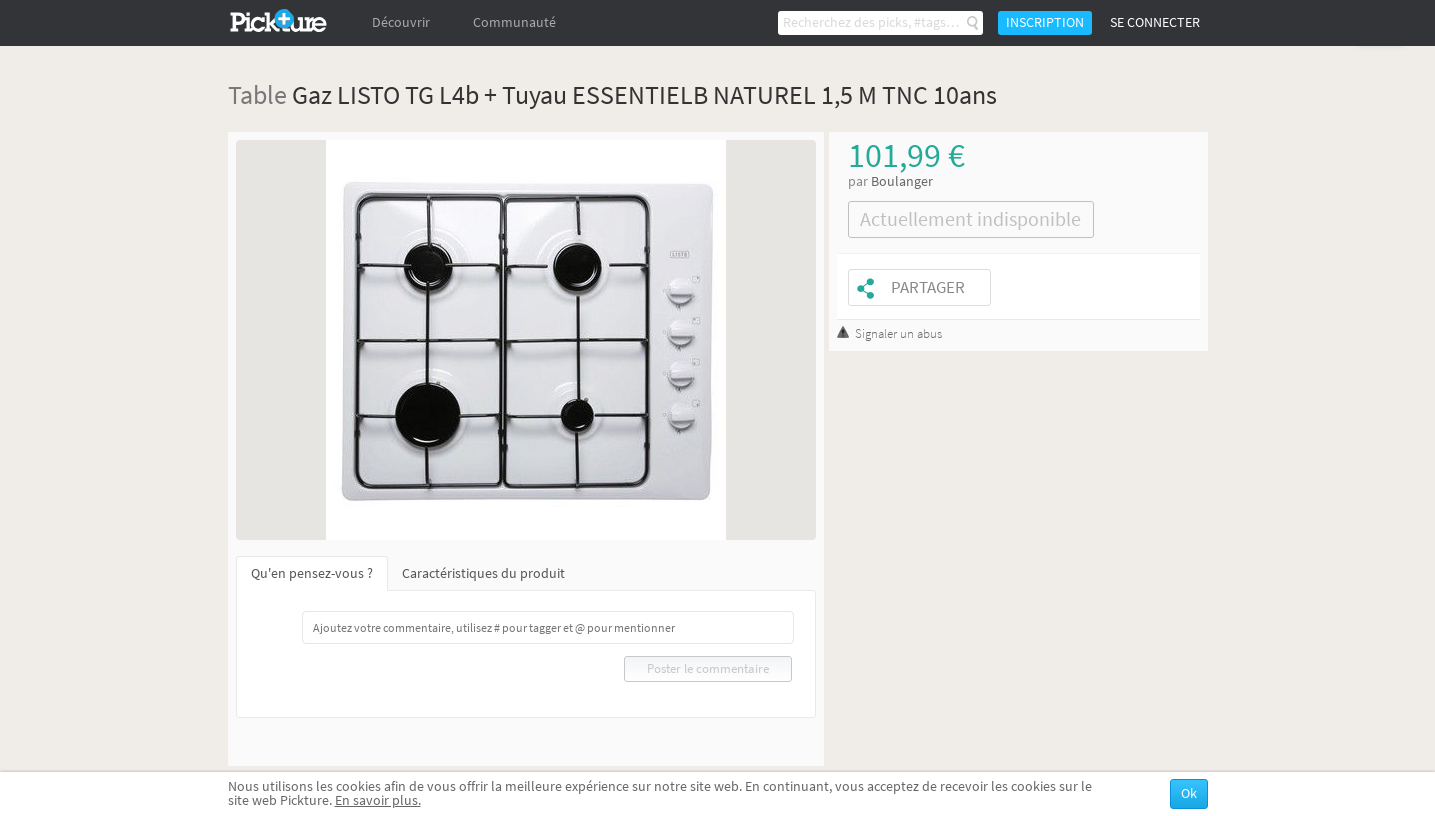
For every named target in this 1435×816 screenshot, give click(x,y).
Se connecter (1155, 22)
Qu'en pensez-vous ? (312, 573)
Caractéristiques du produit (483, 573)
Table (257, 94)
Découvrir (401, 22)
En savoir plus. (378, 800)
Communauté (514, 22)
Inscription (1045, 22)
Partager (928, 287)
